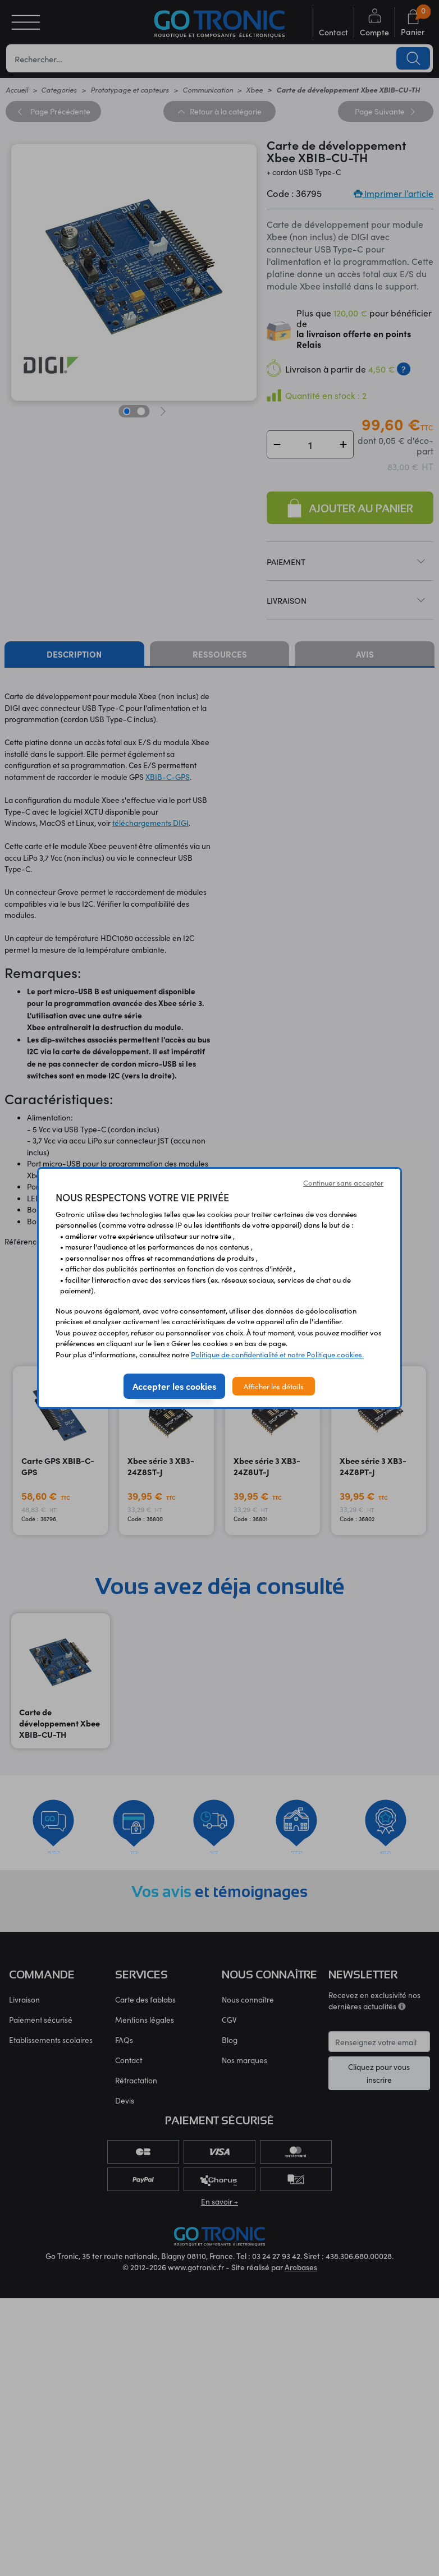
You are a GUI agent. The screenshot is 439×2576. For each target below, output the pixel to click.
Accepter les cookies (174, 1386)
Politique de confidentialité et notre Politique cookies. (277, 1354)
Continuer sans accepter (343, 1182)
